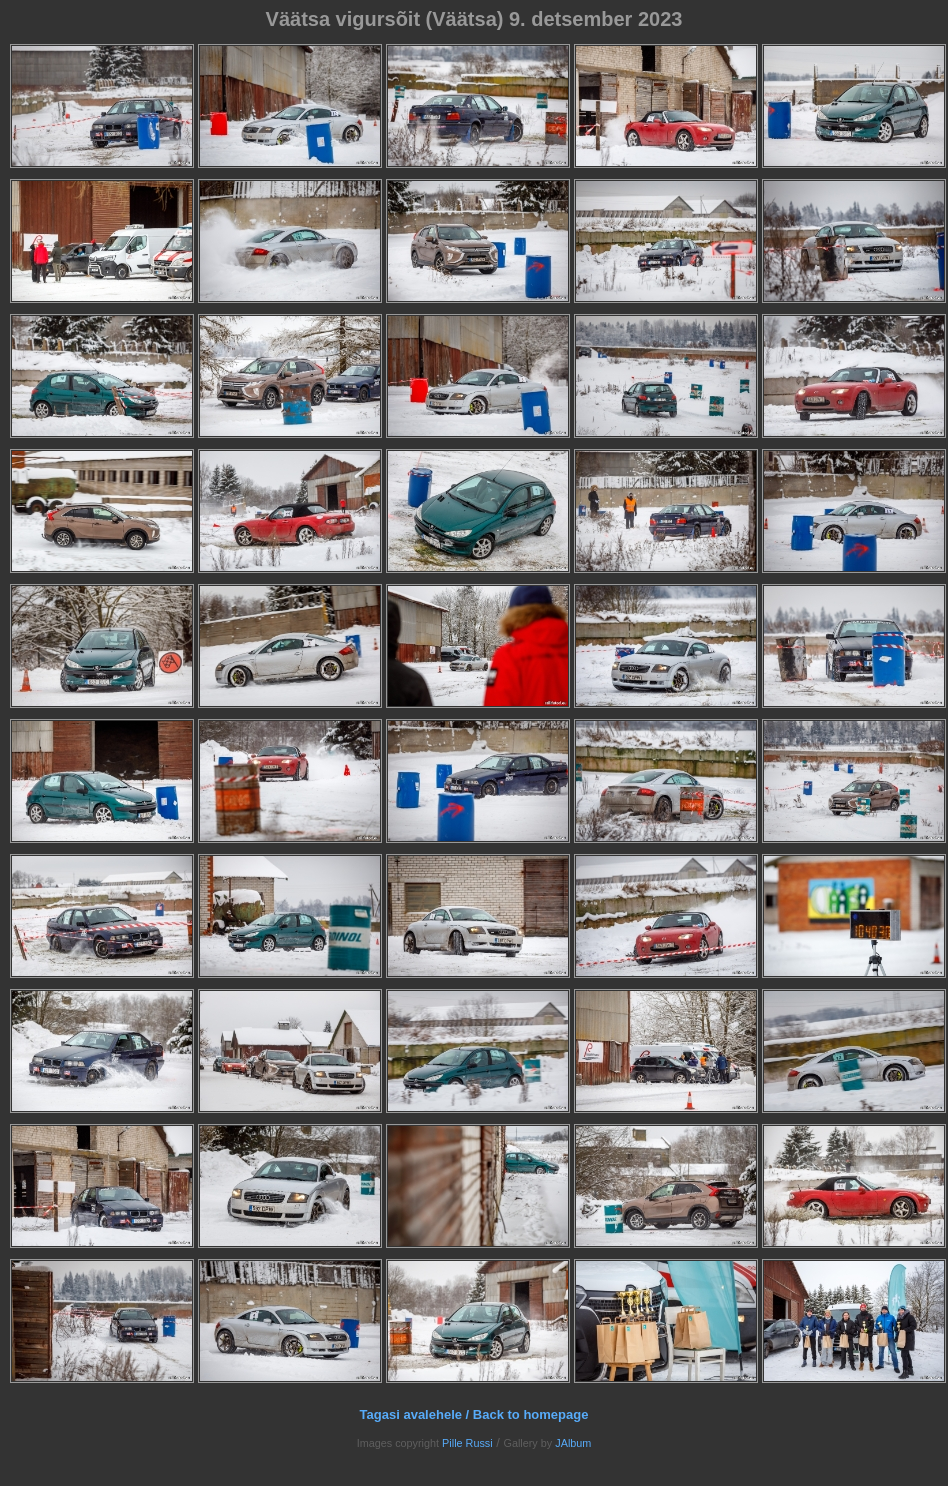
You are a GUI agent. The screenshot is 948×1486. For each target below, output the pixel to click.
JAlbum (573, 1443)
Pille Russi (467, 1443)
